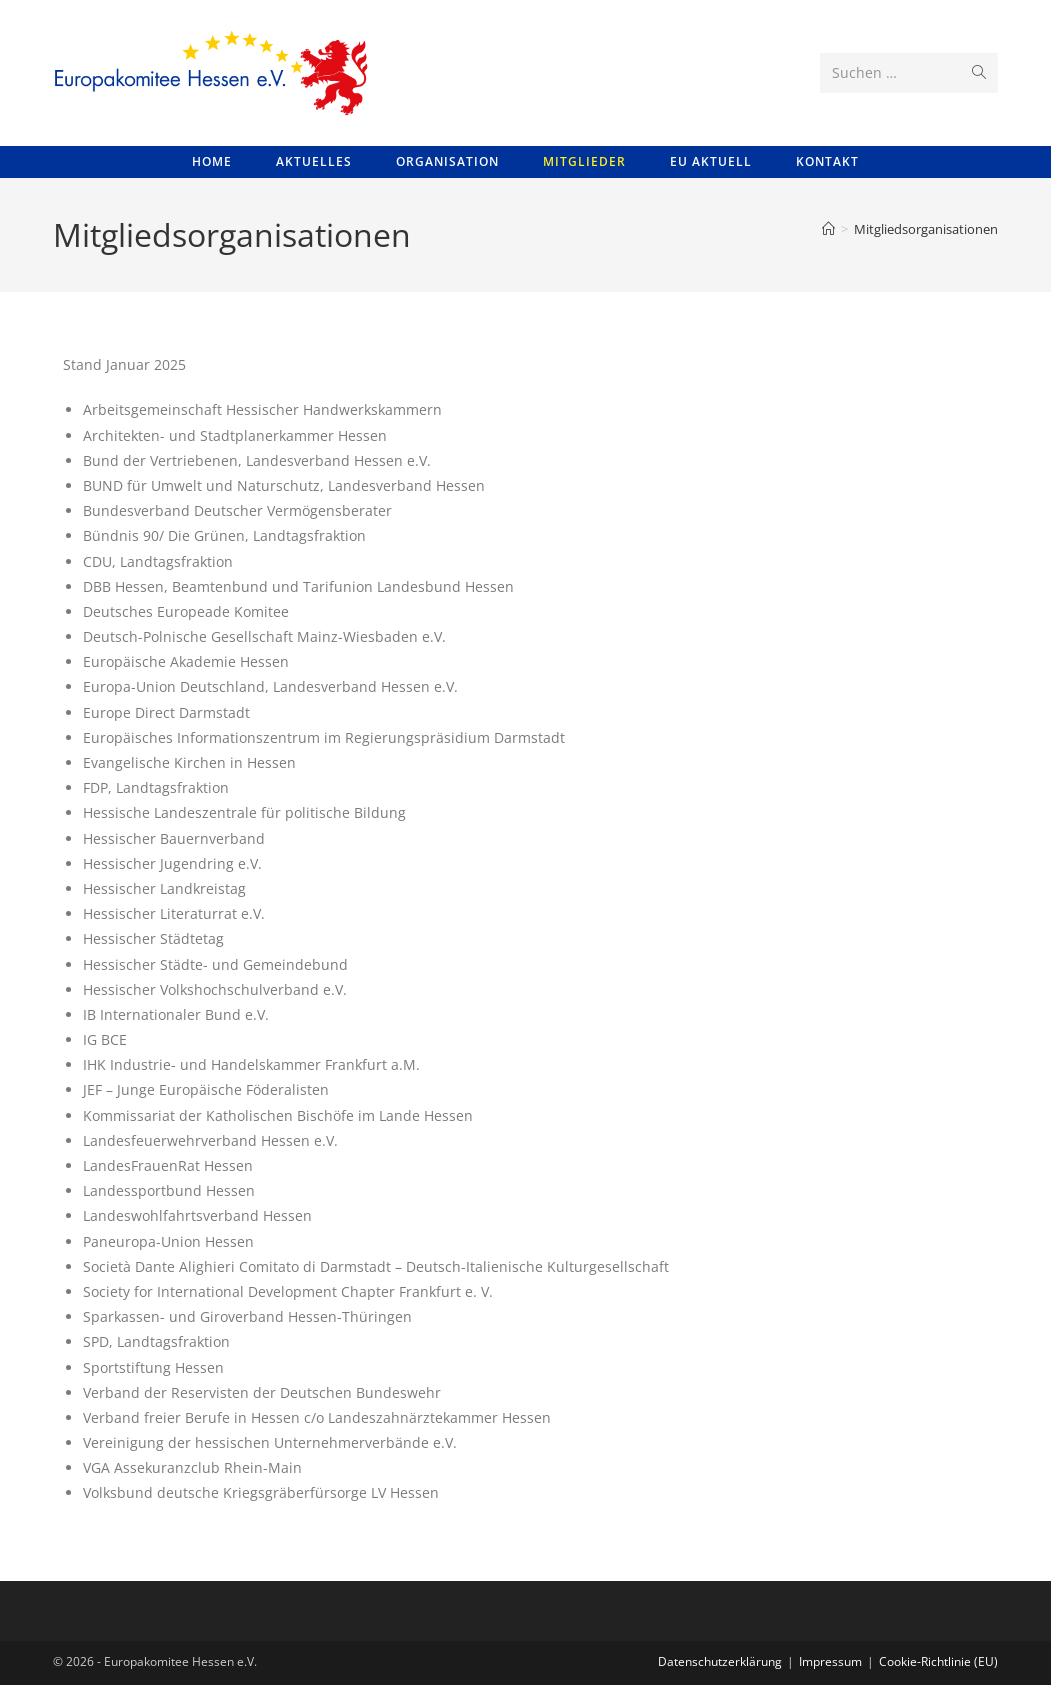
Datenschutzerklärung (720, 1661)
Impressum (830, 1661)
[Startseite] (828, 229)
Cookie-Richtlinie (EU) (938, 1661)
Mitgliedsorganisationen (926, 229)
